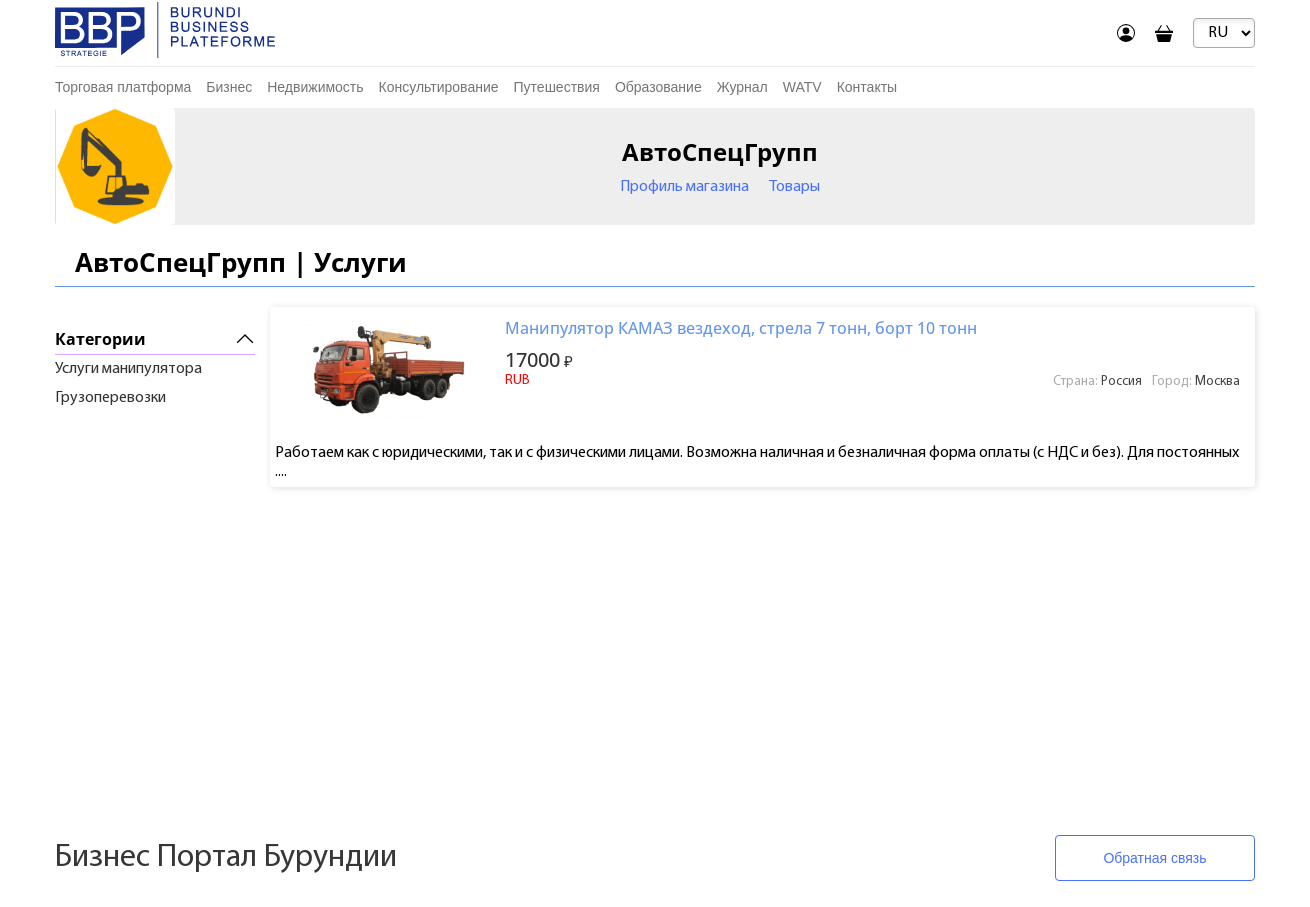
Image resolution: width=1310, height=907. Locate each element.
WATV (802, 87)
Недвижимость (315, 87)
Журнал (742, 87)
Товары (794, 187)
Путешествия (557, 87)
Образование (658, 87)
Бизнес (229, 87)
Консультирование (439, 87)
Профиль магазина (684, 187)
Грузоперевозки (110, 398)
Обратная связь (1154, 858)
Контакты (867, 87)
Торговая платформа (123, 87)
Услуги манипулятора (128, 369)
